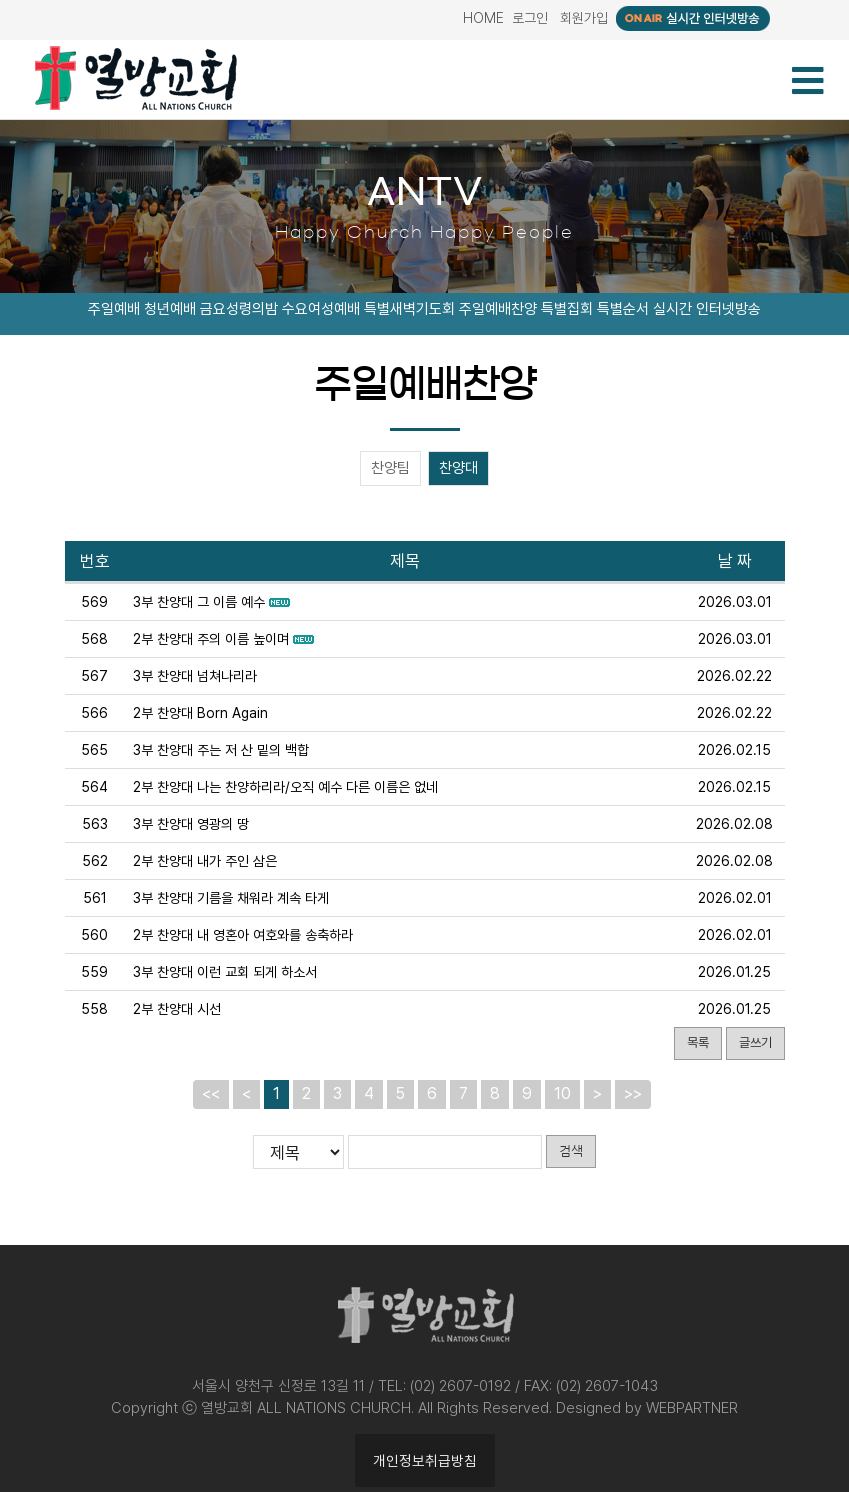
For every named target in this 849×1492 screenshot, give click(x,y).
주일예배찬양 (498, 309)
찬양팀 (390, 469)
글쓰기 (755, 1043)
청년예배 (170, 309)
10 (562, 1093)
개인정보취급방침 (425, 1460)
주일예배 (114, 309)
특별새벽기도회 (409, 309)
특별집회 (567, 309)
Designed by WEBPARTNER (647, 1408)
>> (633, 1093)
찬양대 (458, 469)
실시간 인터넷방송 (707, 309)
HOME (483, 18)
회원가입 (584, 18)
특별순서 (623, 309)
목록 (698, 1043)
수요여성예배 (321, 309)
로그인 (530, 18)
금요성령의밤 (239, 309)
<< (211, 1093)
